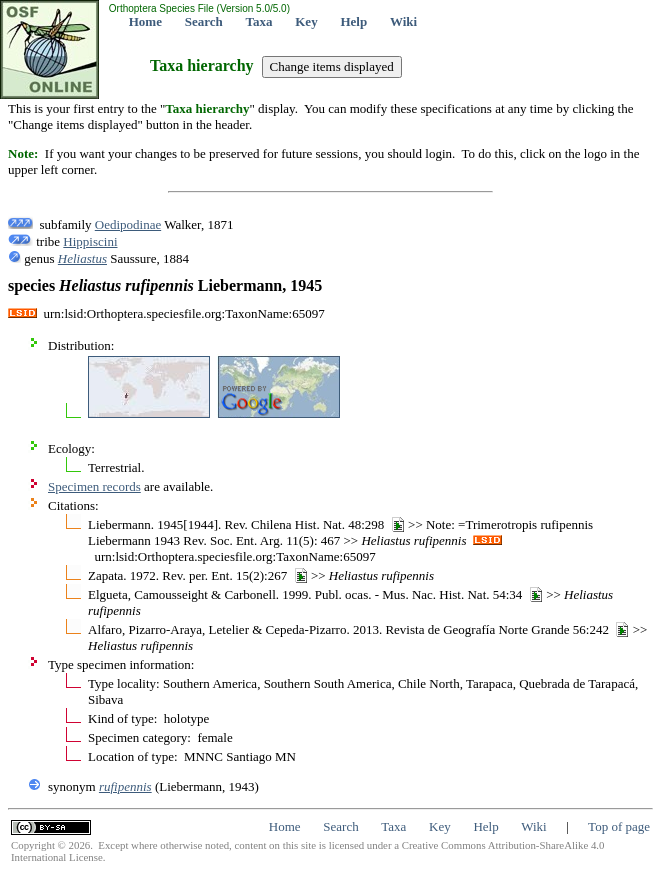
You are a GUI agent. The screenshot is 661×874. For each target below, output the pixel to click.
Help (353, 21)
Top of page (619, 826)
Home (145, 21)
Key (306, 21)
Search (204, 21)
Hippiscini (90, 241)
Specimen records (94, 486)
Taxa (259, 21)
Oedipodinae (128, 224)
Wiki (403, 21)
